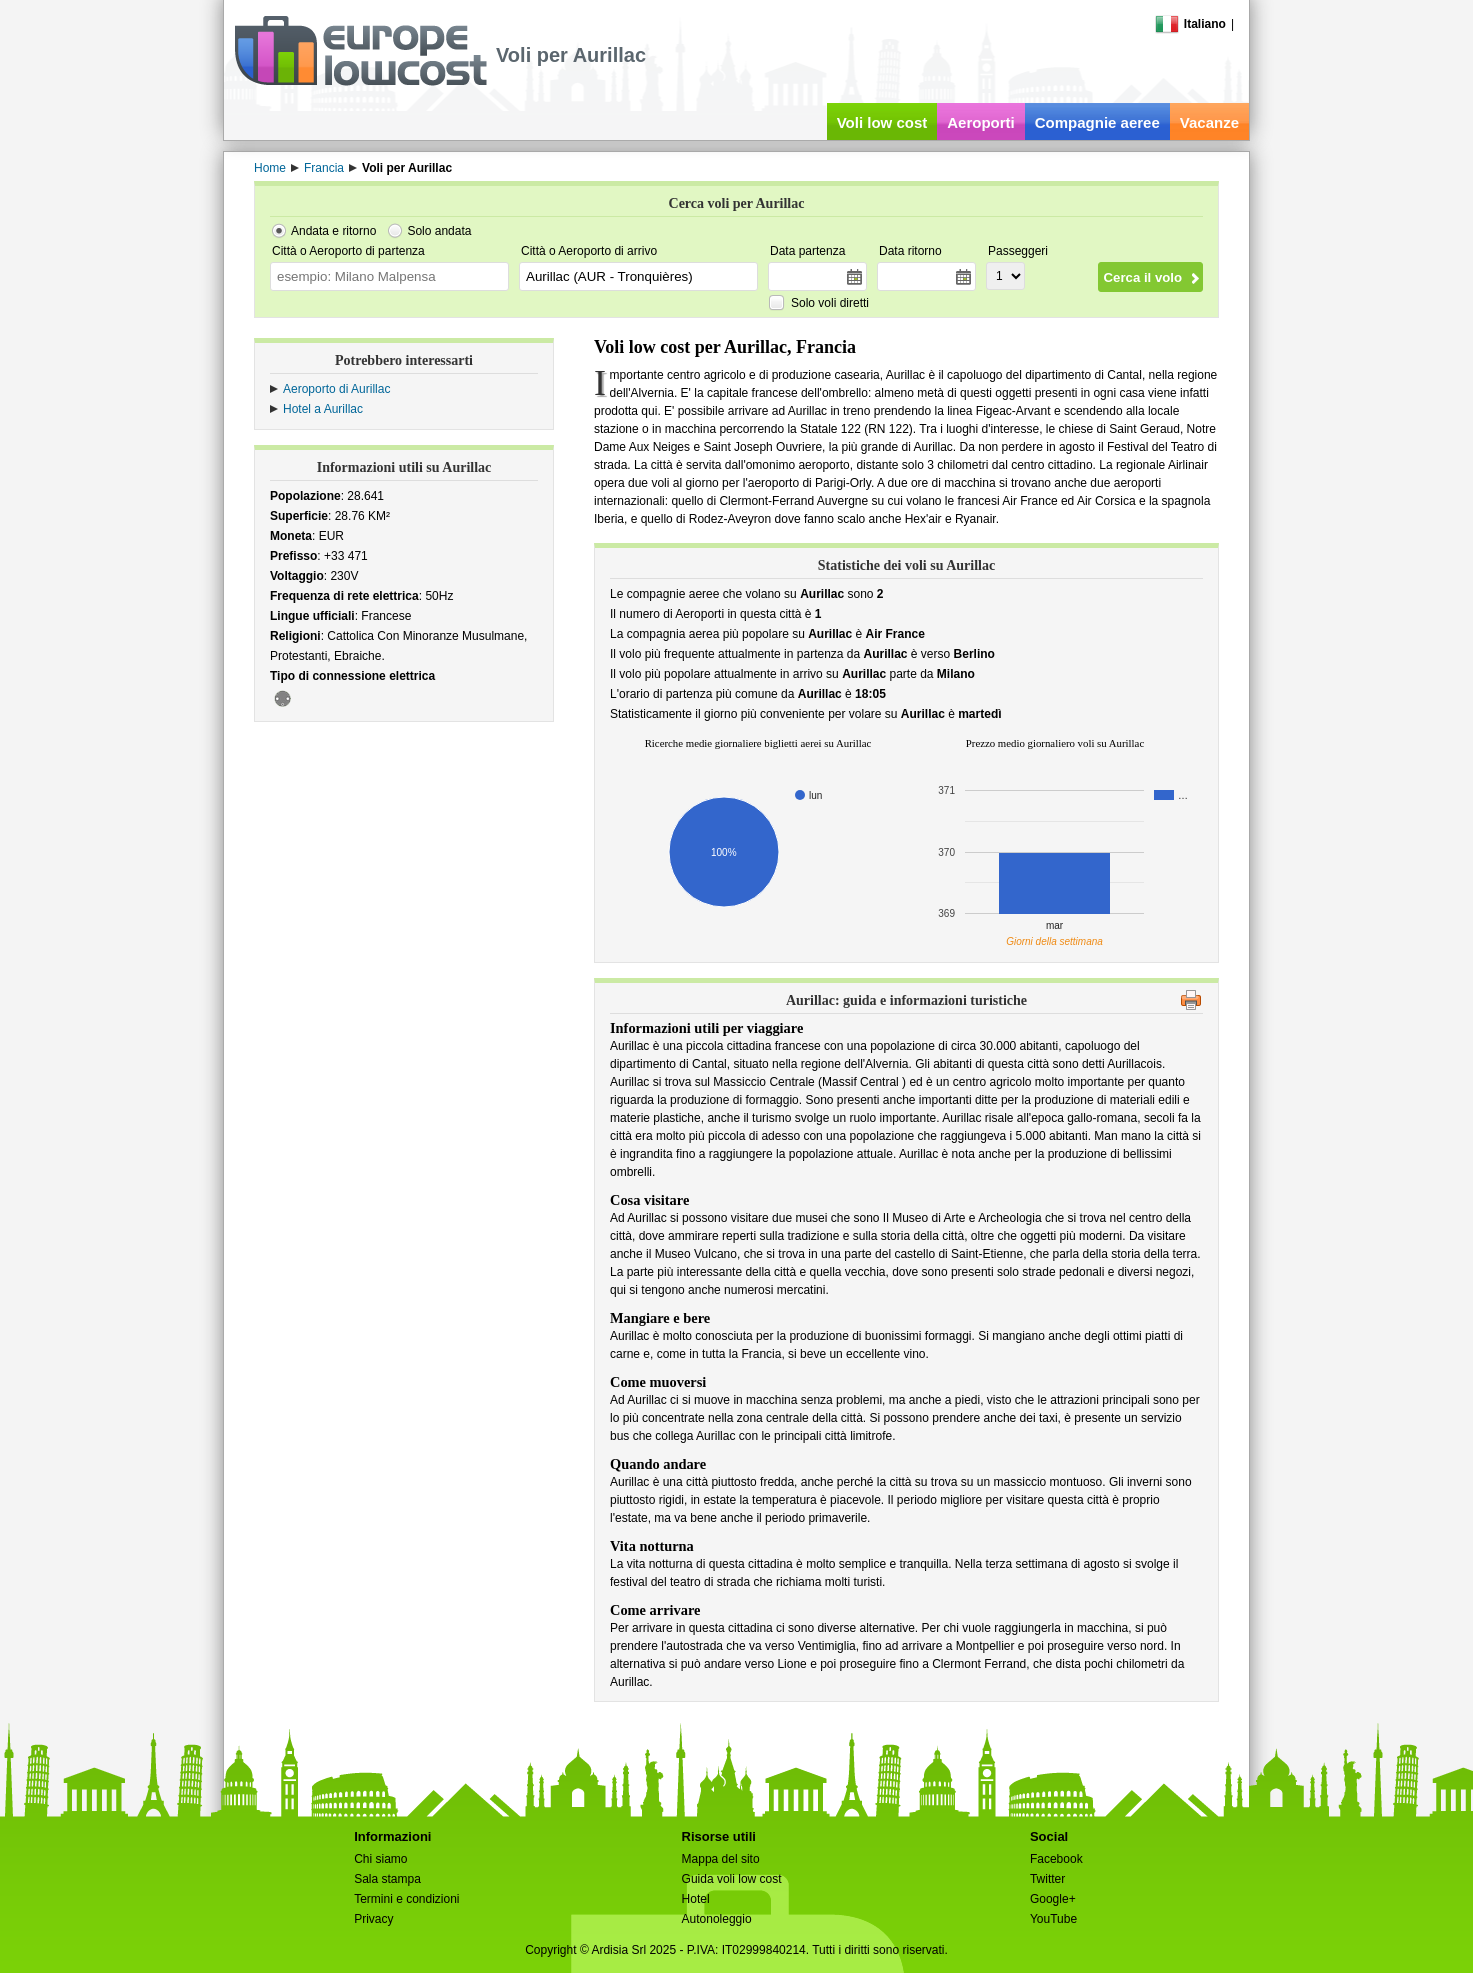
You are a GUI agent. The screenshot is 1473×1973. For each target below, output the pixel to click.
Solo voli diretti (830, 303)
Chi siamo (380, 1859)
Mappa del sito (721, 1859)
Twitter (1047, 1879)
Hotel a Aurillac (323, 409)
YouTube (1053, 1919)
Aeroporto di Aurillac (336, 389)
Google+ (1053, 1899)
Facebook (1056, 1859)
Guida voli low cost (732, 1879)
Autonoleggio (717, 1919)
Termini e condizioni (406, 1899)
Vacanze (1209, 122)
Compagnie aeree (1097, 122)
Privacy (373, 1919)
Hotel (696, 1899)
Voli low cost (882, 122)
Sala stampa (387, 1879)
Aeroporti (981, 122)
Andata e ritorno (333, 231)
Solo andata (439, 231)
